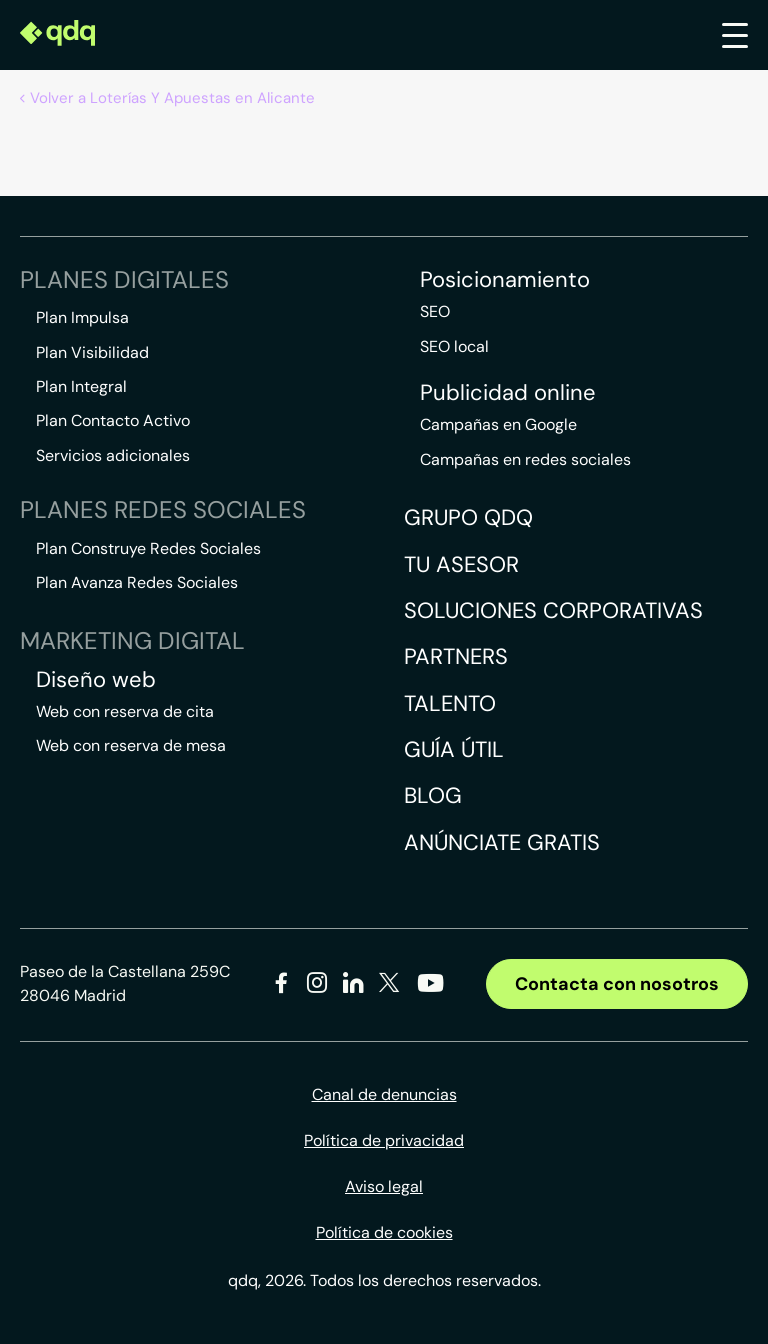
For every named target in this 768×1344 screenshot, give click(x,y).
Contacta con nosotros (617, 984)
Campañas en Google (498, 424)
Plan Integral (81, 386)
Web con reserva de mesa (131, 745)
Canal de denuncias (384, 1094)
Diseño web (96, 680)
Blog (433, 795)
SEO (435, 311)
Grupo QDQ (468, 517)
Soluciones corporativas (553, 610)
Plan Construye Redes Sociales (148, 548)
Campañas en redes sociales (525, 459)
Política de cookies (384, 1232)
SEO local (454, 346)
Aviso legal (384, 1186)
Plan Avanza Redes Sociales (137, 582)
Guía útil (454, 749)
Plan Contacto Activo (113, 420)
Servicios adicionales (113, 455)
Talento (450, 703)
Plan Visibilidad (92, 352)
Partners (456, 656)
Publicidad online (508, 393)
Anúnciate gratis (502, 842)
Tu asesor (461, 564)
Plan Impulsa (82, 317)
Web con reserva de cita (125, 711)
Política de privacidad (384, 1140)
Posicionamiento (505, 280)
